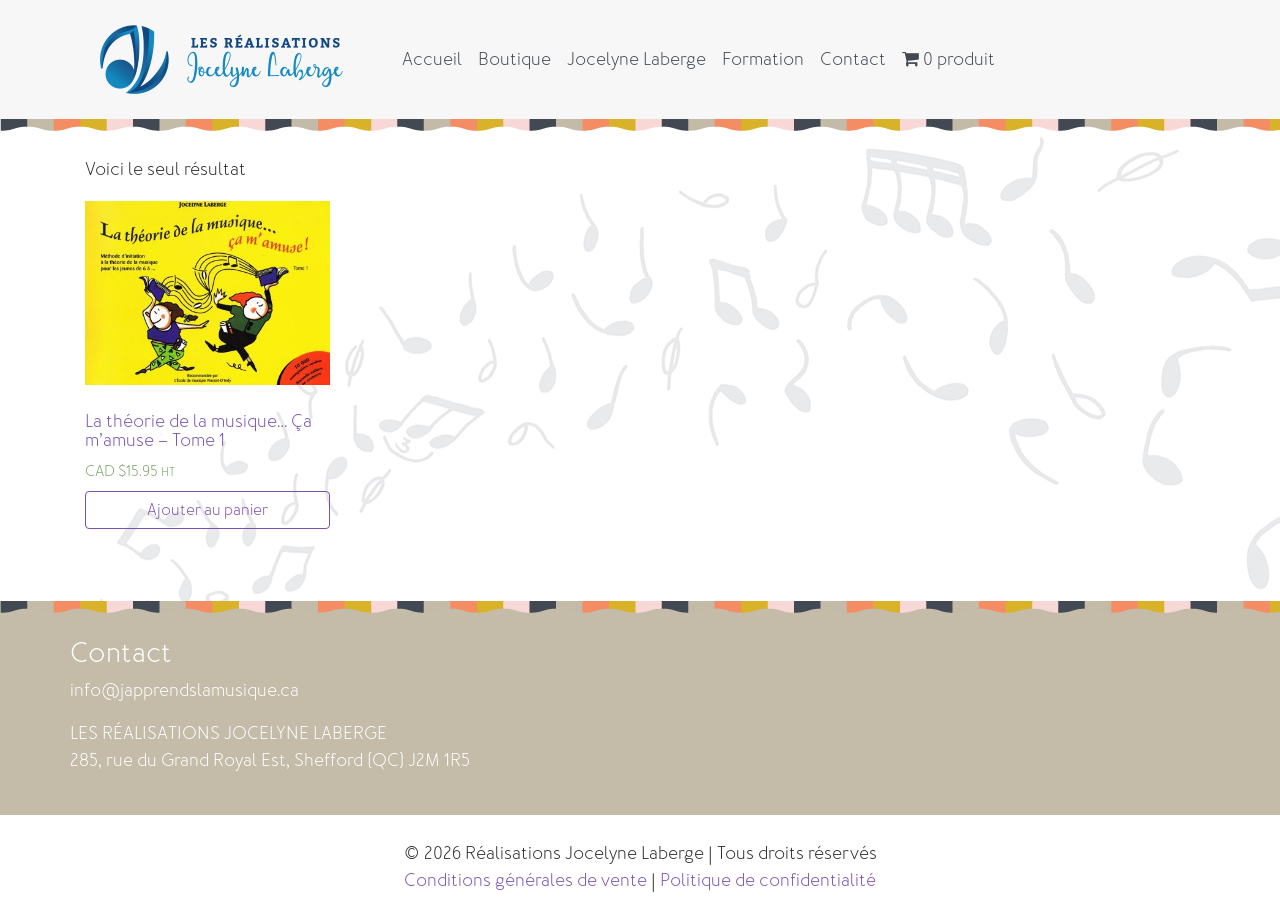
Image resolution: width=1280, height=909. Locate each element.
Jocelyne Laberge (636, 59)
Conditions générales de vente (525, 880)
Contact (853, 59)
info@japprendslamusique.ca (184, 690)
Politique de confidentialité (768, 880)
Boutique (514, 59)
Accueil (432, 59)
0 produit (948, 59)
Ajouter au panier (207, 510)
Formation (763, 59)
